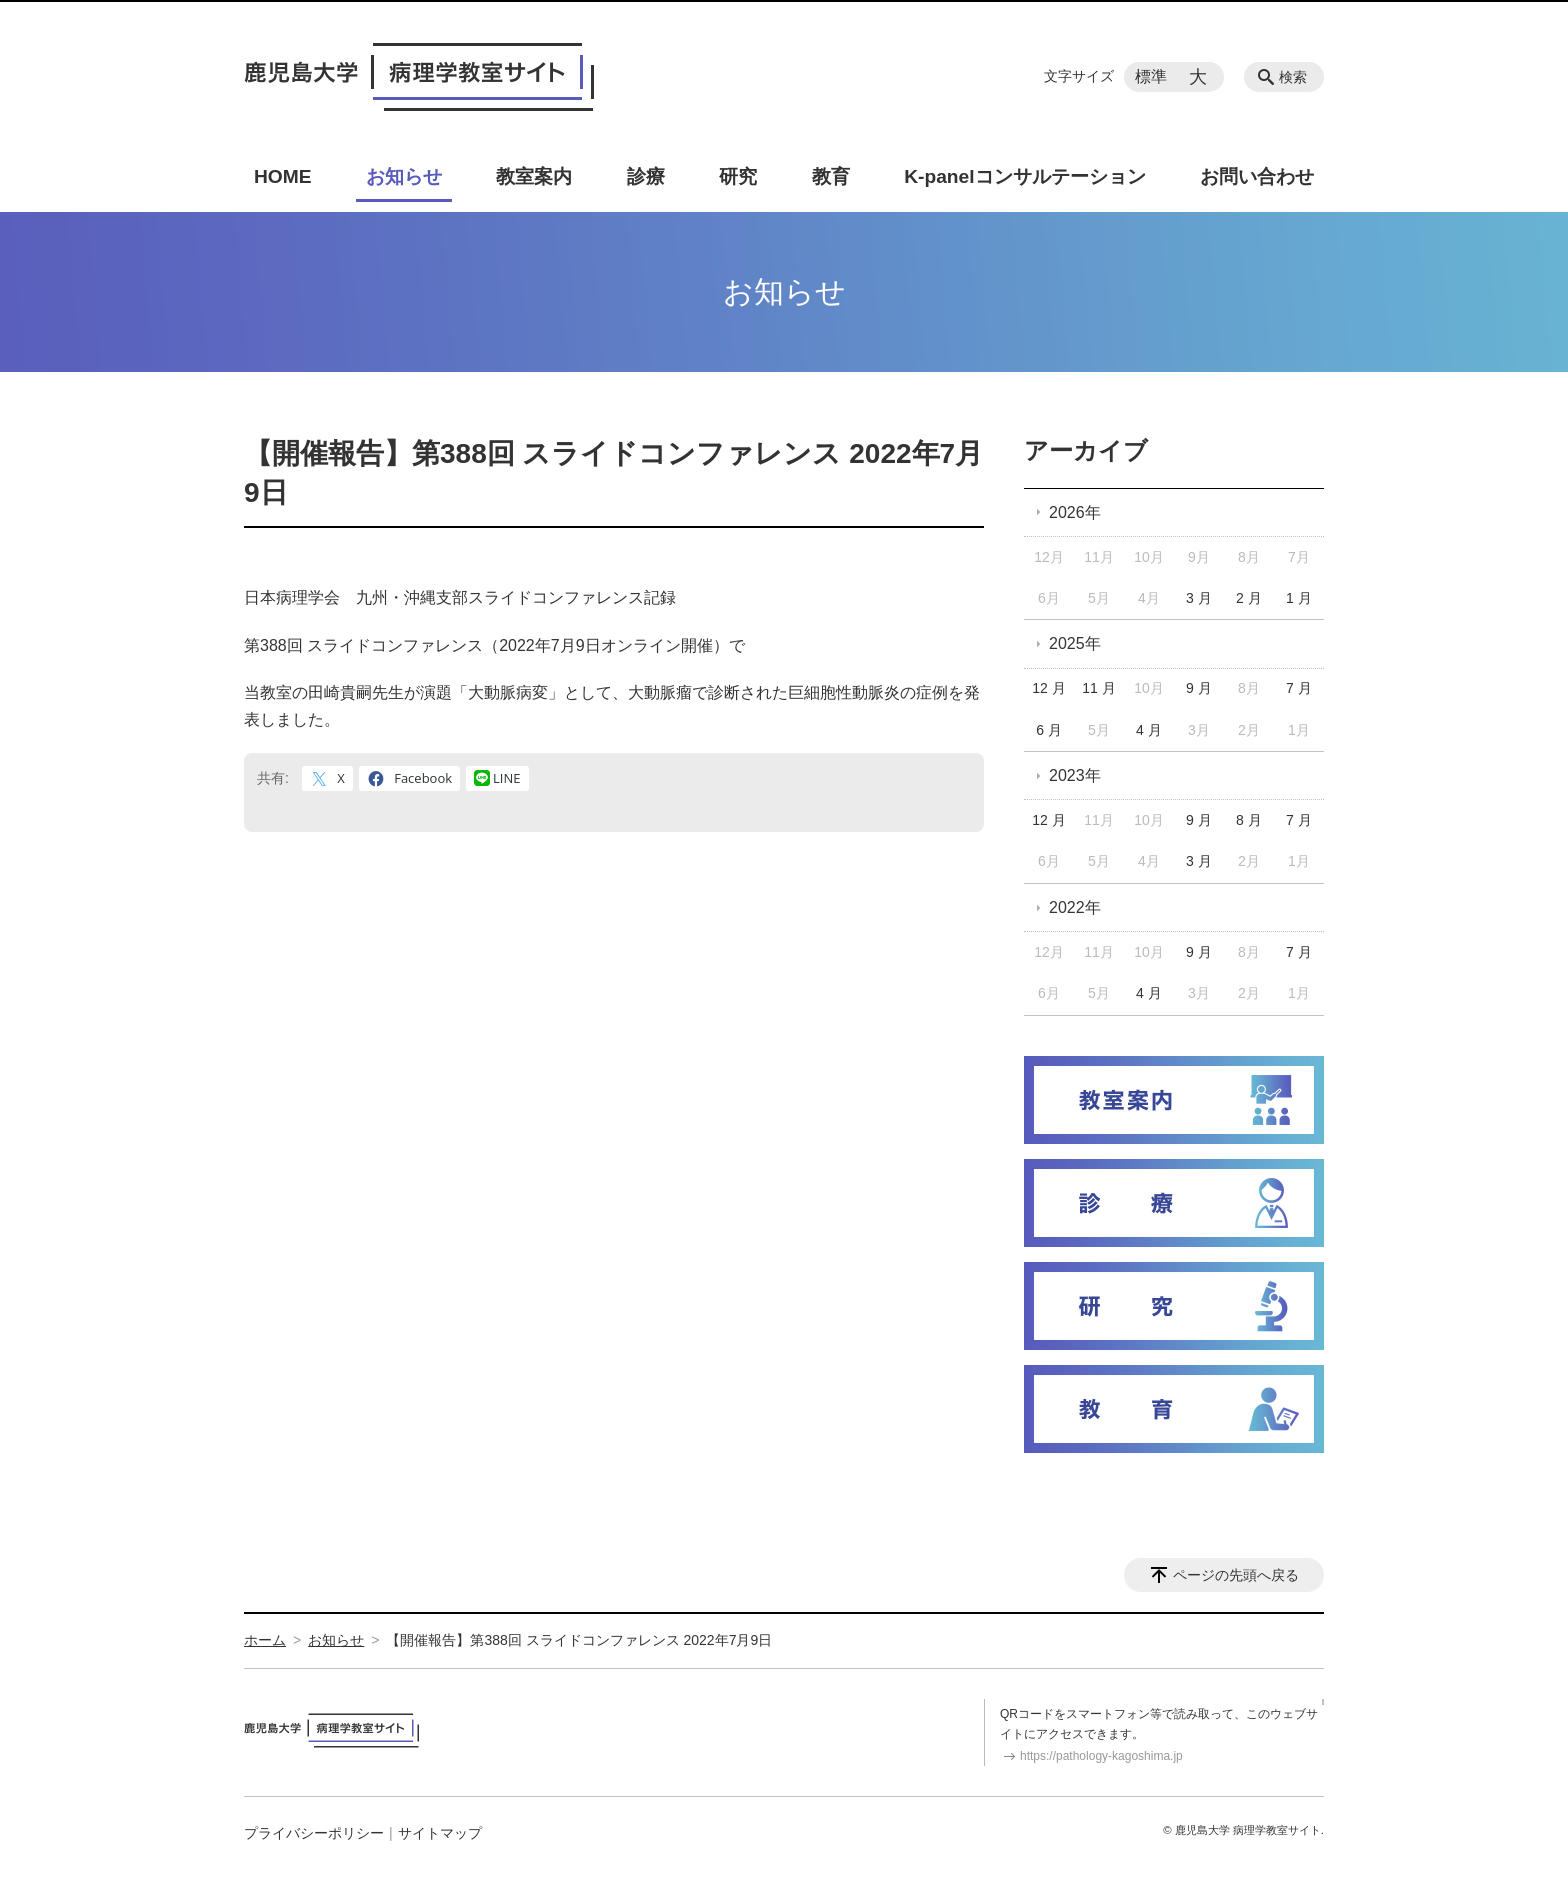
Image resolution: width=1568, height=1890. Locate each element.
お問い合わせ (1257, 176)
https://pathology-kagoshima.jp (1101, 1756)
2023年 (1075, 775)
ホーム (265, 1640)
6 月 (1049, 730)
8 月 (1249, 820)
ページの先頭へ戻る (1236, 1575)
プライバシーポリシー (314, 1833)
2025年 (1075, 643)
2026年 (1075, 512)
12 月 (1048, 688)
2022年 (1075, 907)
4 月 (1149, 730)
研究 (738, 176)
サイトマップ (440, 1833)
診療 (646, 176)
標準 (1151, 76)
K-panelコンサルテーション (1024, 176)
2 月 (1249, 598)
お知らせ (404, 176)
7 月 (1299, 688)
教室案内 (534, 176)
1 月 (1299, 598)
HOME (283, 176)
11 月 (1098, 688)
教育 (831, 176)
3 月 (1199, 598)
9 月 (1199, 688)
